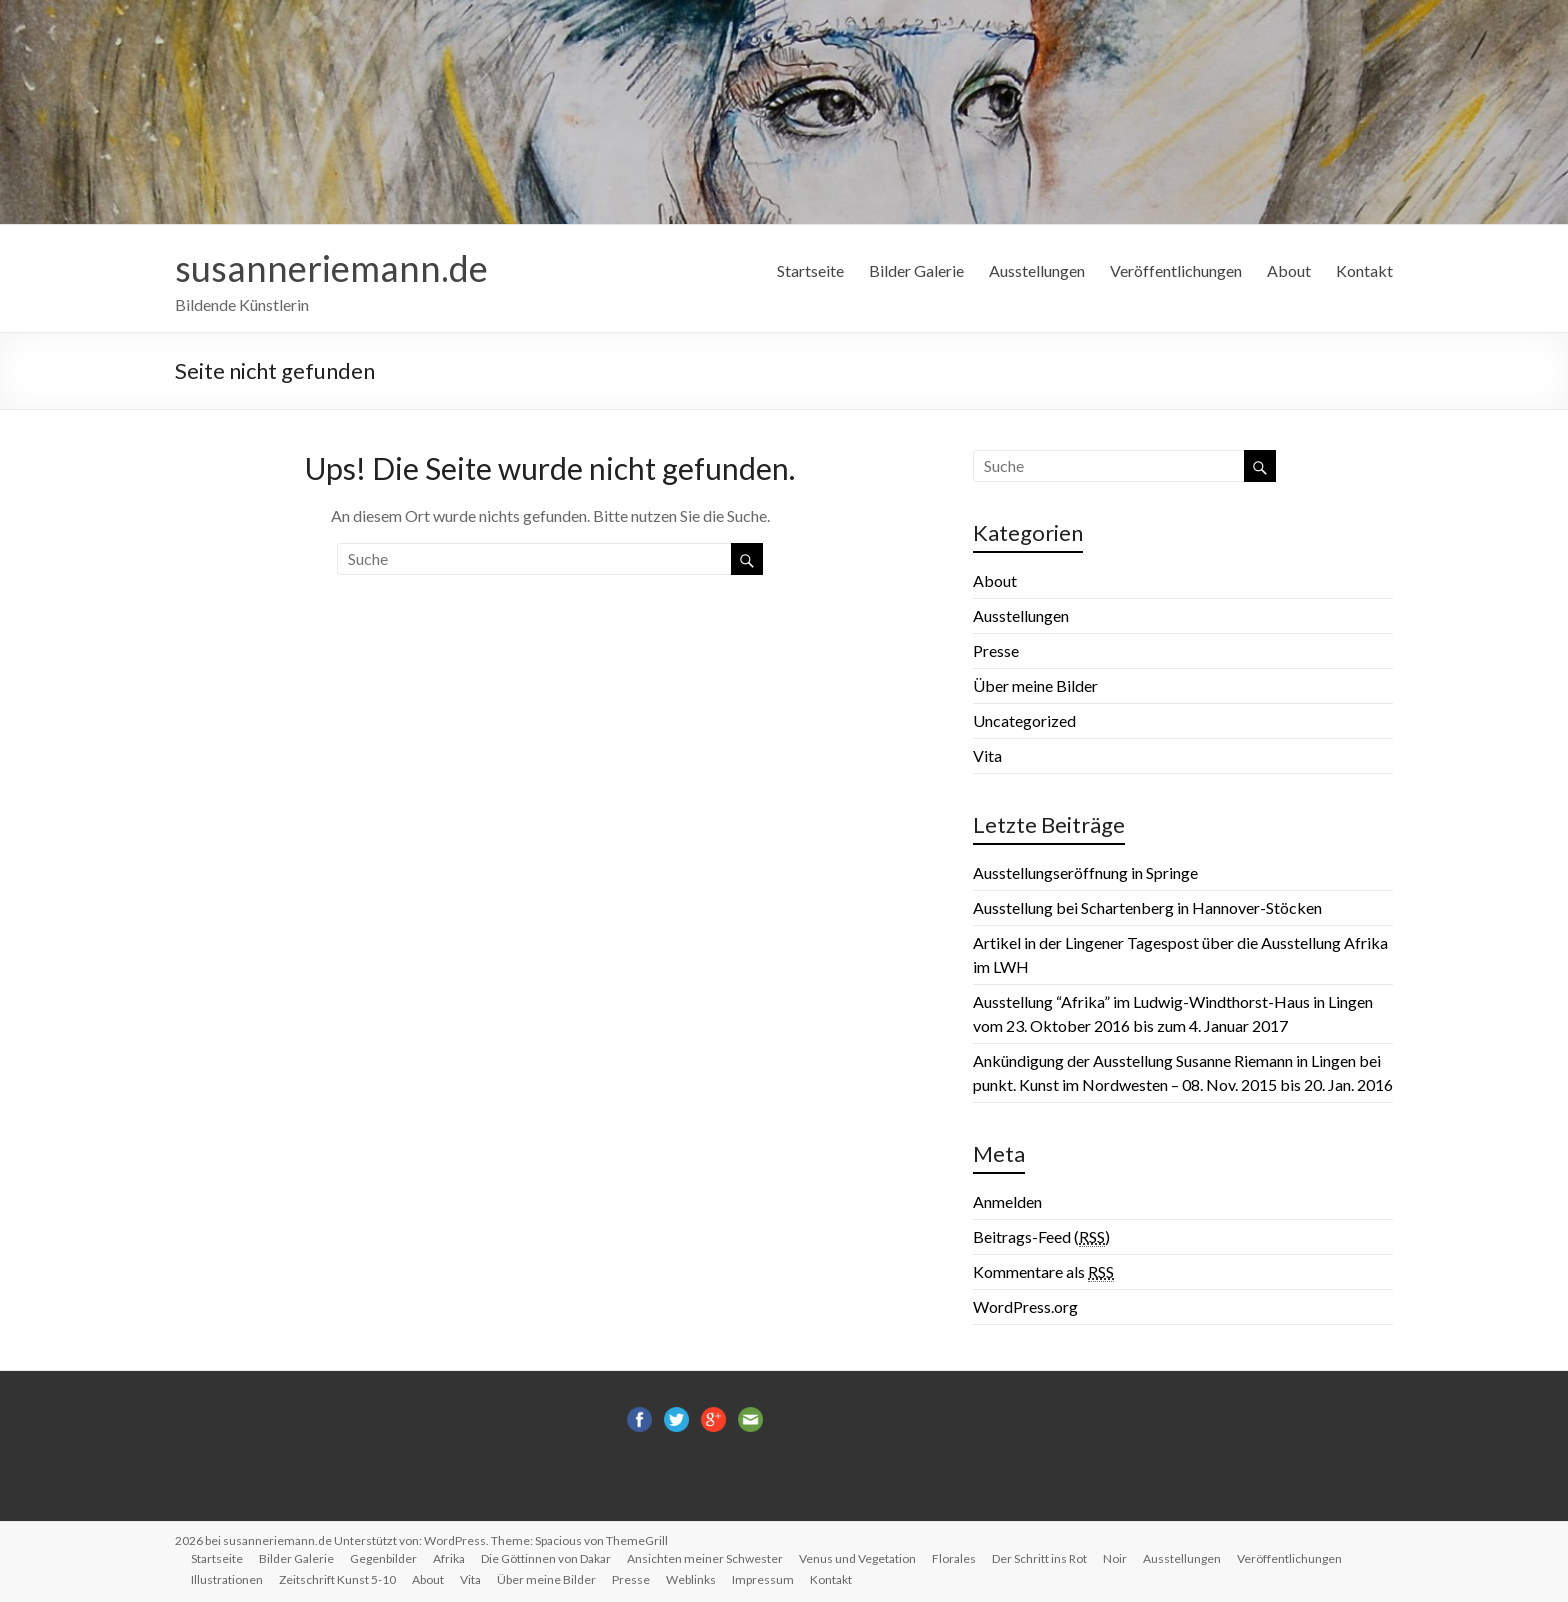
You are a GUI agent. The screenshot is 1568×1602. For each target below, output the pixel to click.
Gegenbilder (383, 1558)
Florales (954, 1558)
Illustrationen (227, 1579)
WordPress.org (1025, 1306)
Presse (996, 650)
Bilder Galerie (916, 270)
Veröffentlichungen (1176, 270)
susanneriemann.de (331, 268)
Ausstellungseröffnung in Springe (1085, 872)
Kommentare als (1043, 1272)
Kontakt (1364, 270)
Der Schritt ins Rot (1039, 1558)
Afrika (449, 1558)
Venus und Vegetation (857, 1558)
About (1289, 270)
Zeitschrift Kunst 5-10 (337, 1579)
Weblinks (691, 1579)
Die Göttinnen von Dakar (546, 1558)
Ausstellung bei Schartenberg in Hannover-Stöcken (1147, 907)
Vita (987, 755)
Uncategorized (1024, 720)
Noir (1115, 1558)
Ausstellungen (1037, 270)
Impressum (763, 1579)
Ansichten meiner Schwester (705, 1558)
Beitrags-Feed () (1041, 1237)
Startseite (810, 270)
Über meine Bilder (1035, 685)
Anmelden (1007, 1201)
